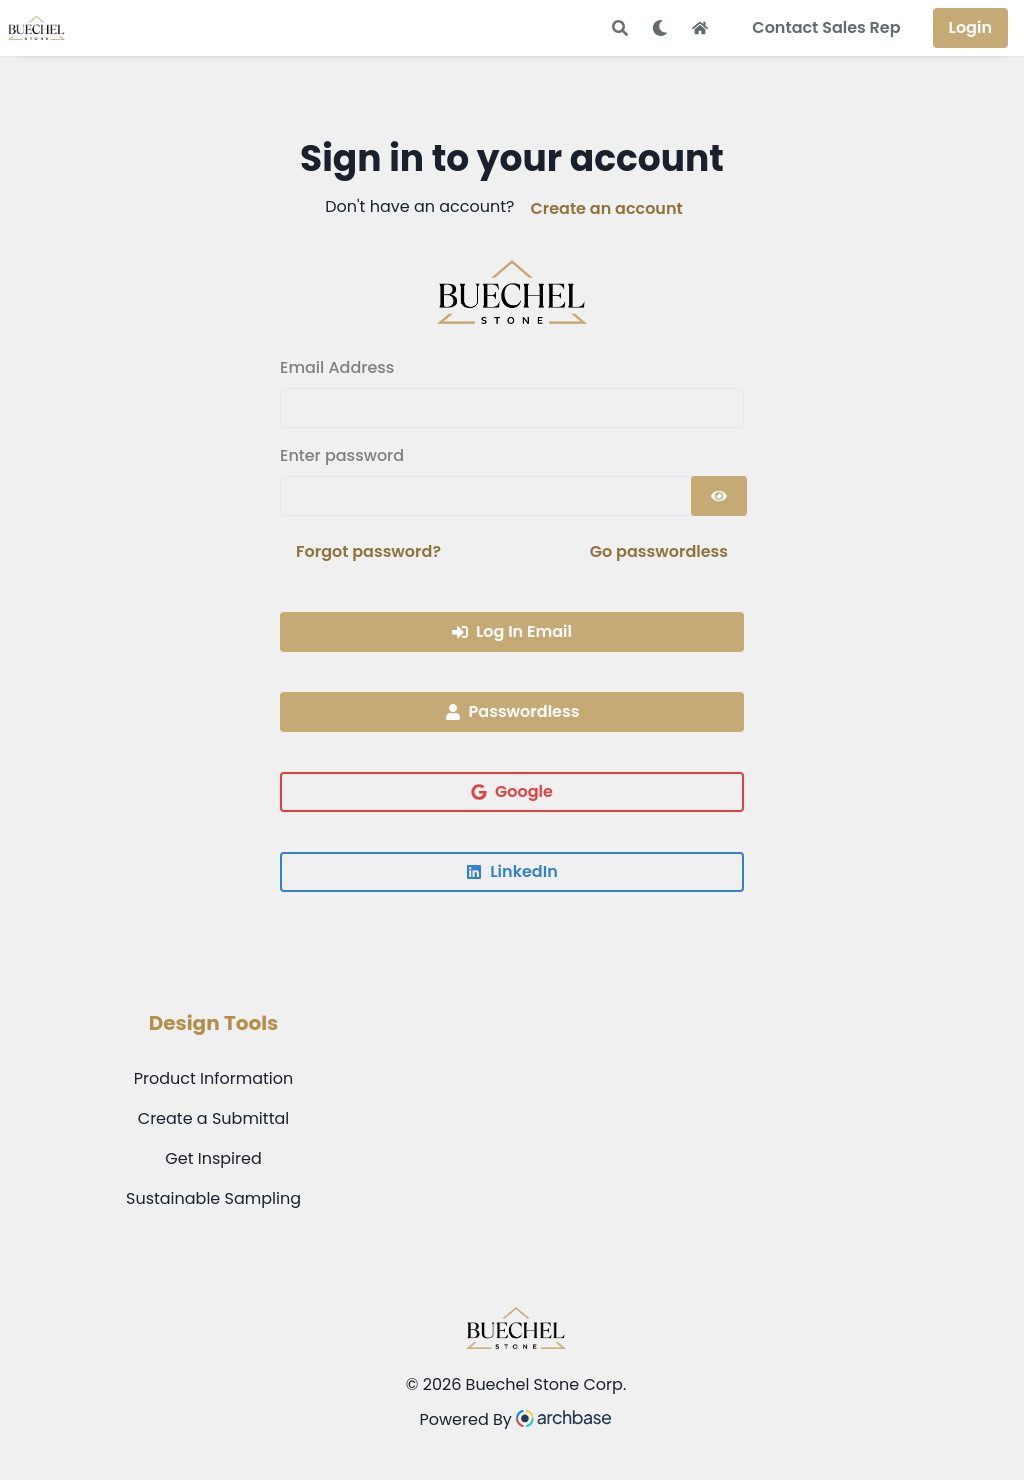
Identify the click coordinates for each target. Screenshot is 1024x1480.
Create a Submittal (213, 1118)
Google (512, 791)
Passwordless (512, 711)
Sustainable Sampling (213, 1198)
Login (970, 27)
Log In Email (512, 631)
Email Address (337, 367)
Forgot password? (368, 551)
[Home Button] (700, 28)
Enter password (342, 455)
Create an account (606, 208)
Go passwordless (659, 551)
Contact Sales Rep (826, 27)
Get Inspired (213, 1158)
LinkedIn (511, 871)
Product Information (214, 1078)
